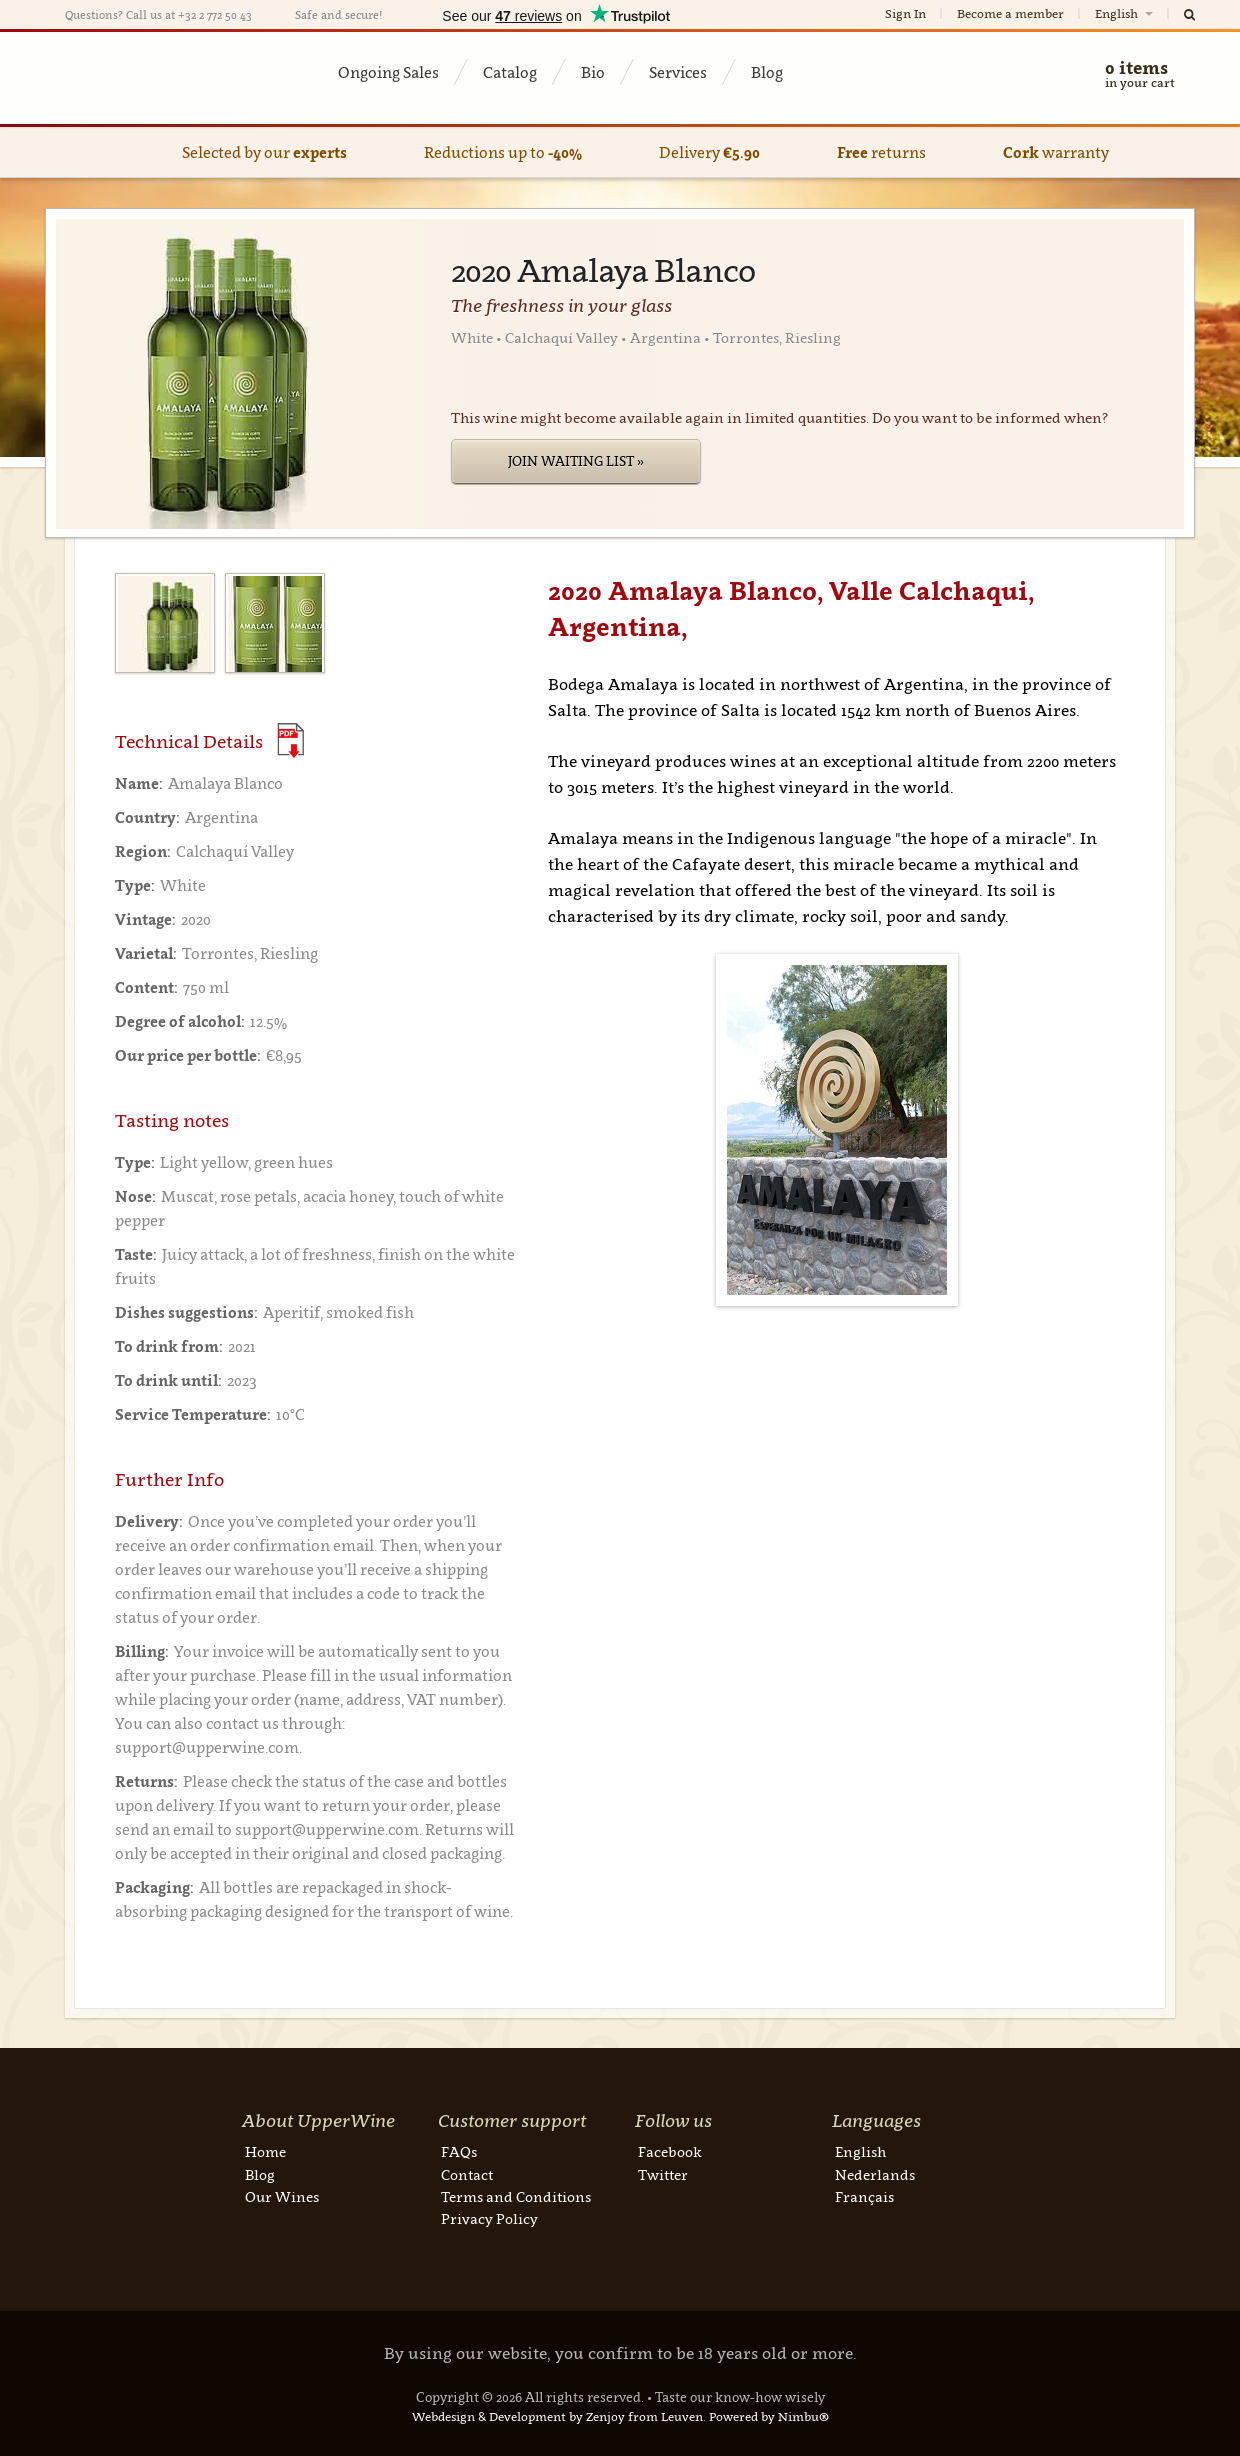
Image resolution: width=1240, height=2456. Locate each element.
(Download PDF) (290, 740)
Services (678, 72)
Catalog (510, 72)
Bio (593, 72)
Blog (767, 72)
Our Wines (282, 2196)
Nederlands (875, 2174)
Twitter (663, 2174)
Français (864, 2196)
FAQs (459, 2151)
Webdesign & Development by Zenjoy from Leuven (557, 2416)
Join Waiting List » (576, 461)
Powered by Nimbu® (769, 2416)
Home (265, 2151)
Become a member (1010, 13)
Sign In (905, 13)
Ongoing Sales (388, 72)
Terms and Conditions (516, 2196)
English (1125, 13)
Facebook (670, 2151)
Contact (467, 2174)
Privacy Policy (489, 2218)
